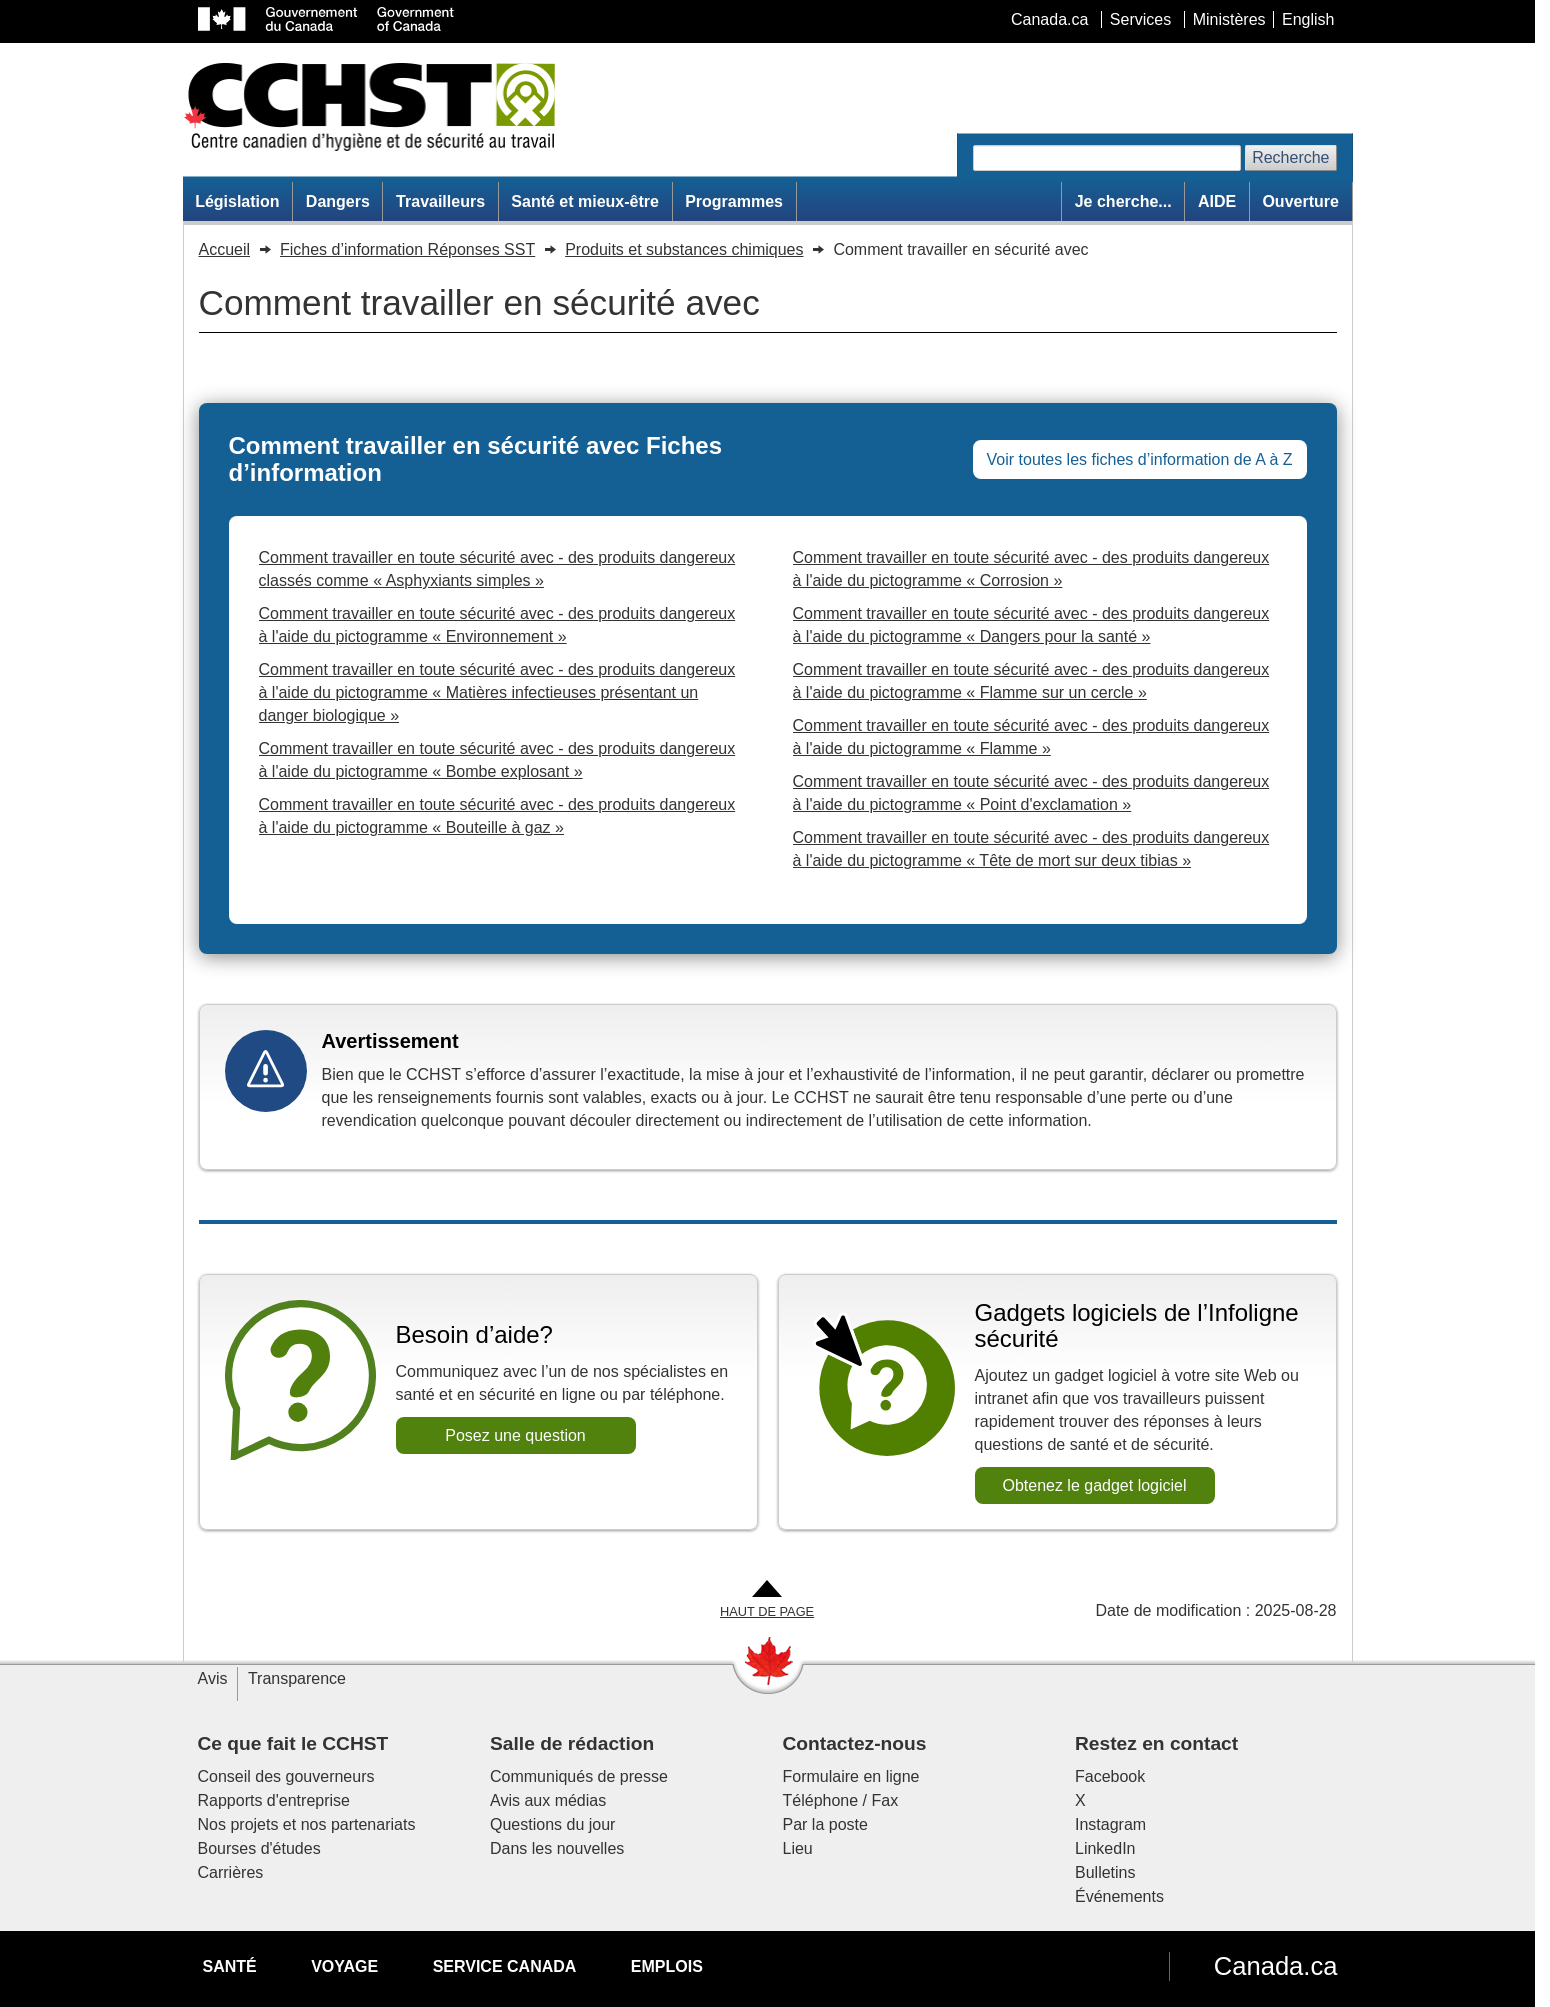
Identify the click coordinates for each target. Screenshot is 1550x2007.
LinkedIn (1105, 1848)
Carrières (231, 1872)
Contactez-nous (855, 1743)
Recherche (1290, 157)
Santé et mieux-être (585, 201)
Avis (213, 1678)
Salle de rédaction (572, 1743)
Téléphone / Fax (841, 1800)
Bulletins (1105, 1872)
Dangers (338, 201)
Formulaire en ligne (851, 1776)
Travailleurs (440, 201)
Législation (237, 201)
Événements (1119, 1896)
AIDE (1217, 201)
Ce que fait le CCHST (293, 1743)
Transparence (297, 1678)
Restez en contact (1156, 1743)
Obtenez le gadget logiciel (1094, 1485)
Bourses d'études (259, 1848)
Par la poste (825, 1824)
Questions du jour (552, 1824)
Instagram (1110, 1824)
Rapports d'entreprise (274, 1800)
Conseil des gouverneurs (286, 1776)
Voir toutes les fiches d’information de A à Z (1140, 459)
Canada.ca (1276, 1966)
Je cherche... (1123, 201)
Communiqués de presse (579, 1776)
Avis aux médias (548, 1800)
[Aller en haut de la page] (767, 1600)
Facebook (1110, 1776)
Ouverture (1300, 201)
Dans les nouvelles (557, 1848)
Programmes (734, 201)
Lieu (798, 1848)
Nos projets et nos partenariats (307, 1824)
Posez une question (515, 1435)
